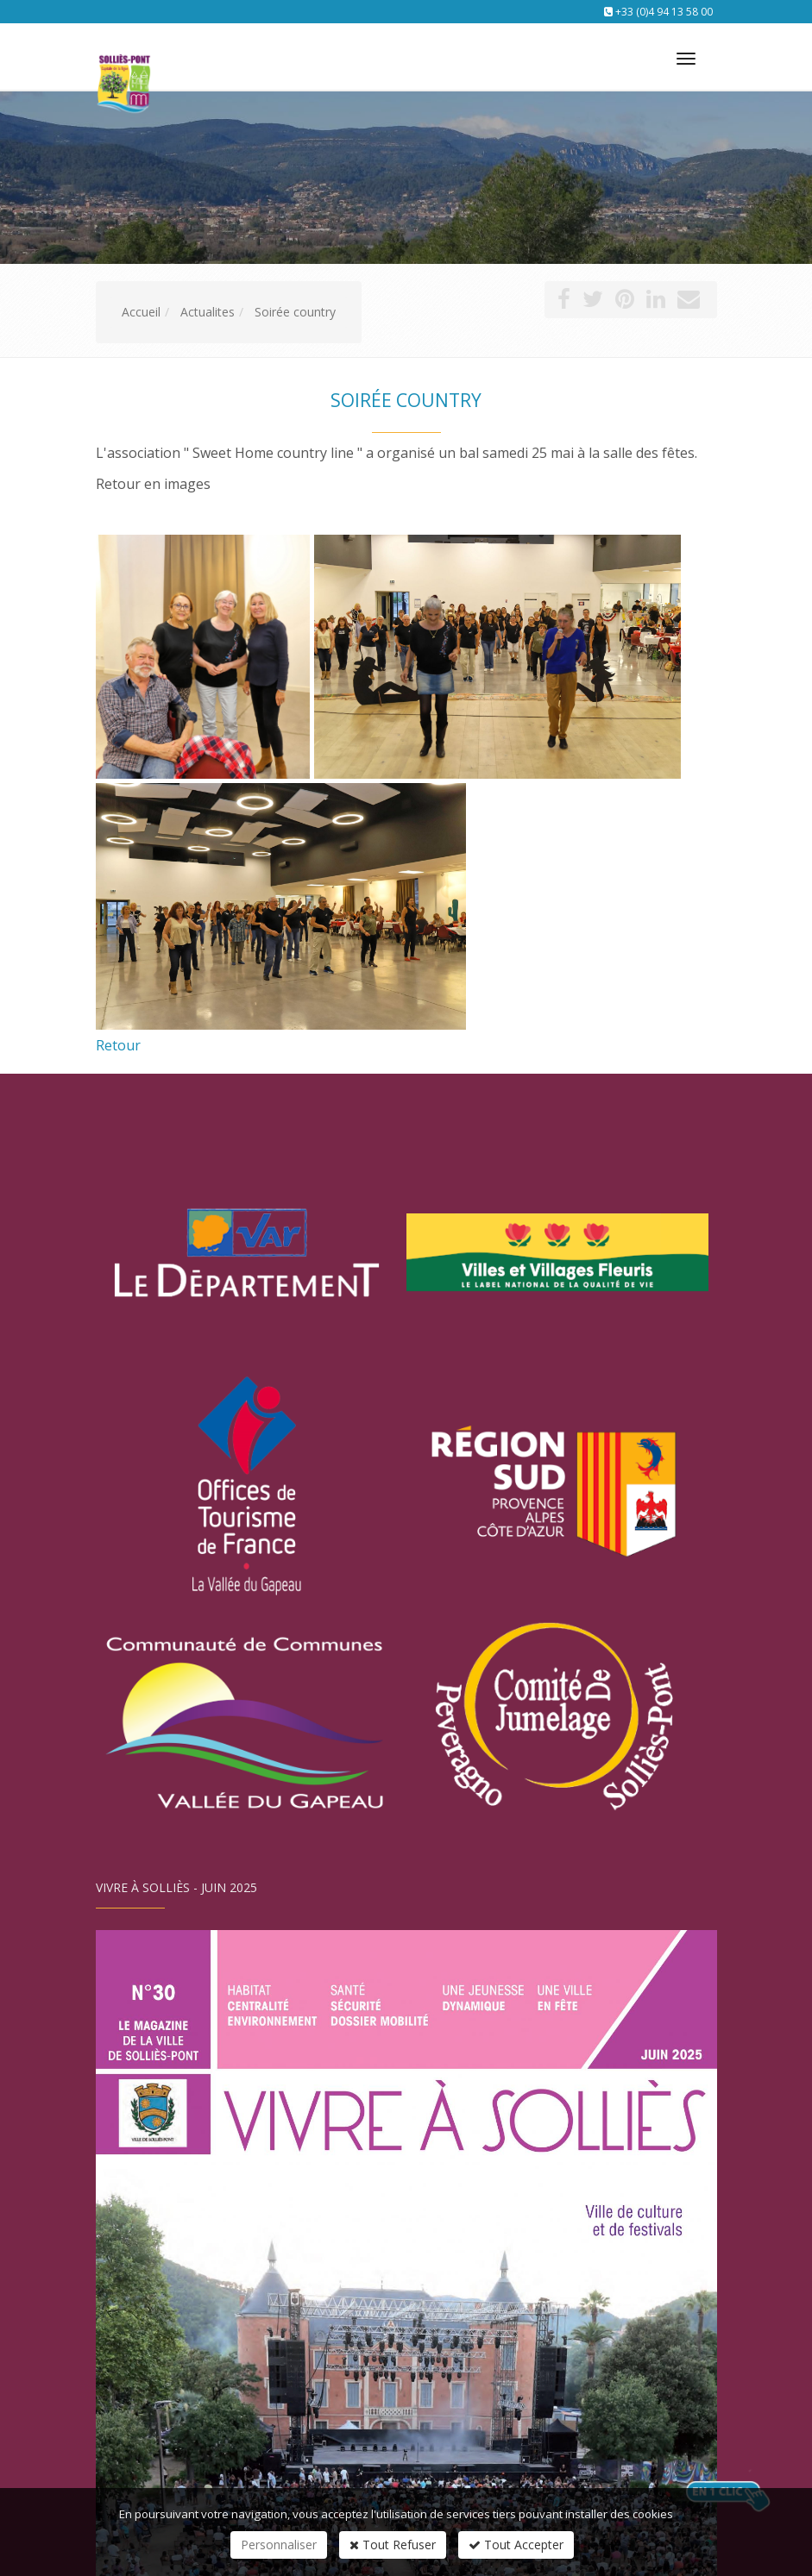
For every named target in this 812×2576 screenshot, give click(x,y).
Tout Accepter (516, 2544)
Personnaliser (279, 2544)
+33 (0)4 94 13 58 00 (664, 11)
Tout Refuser (392, 2544)
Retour (118, 1045)
